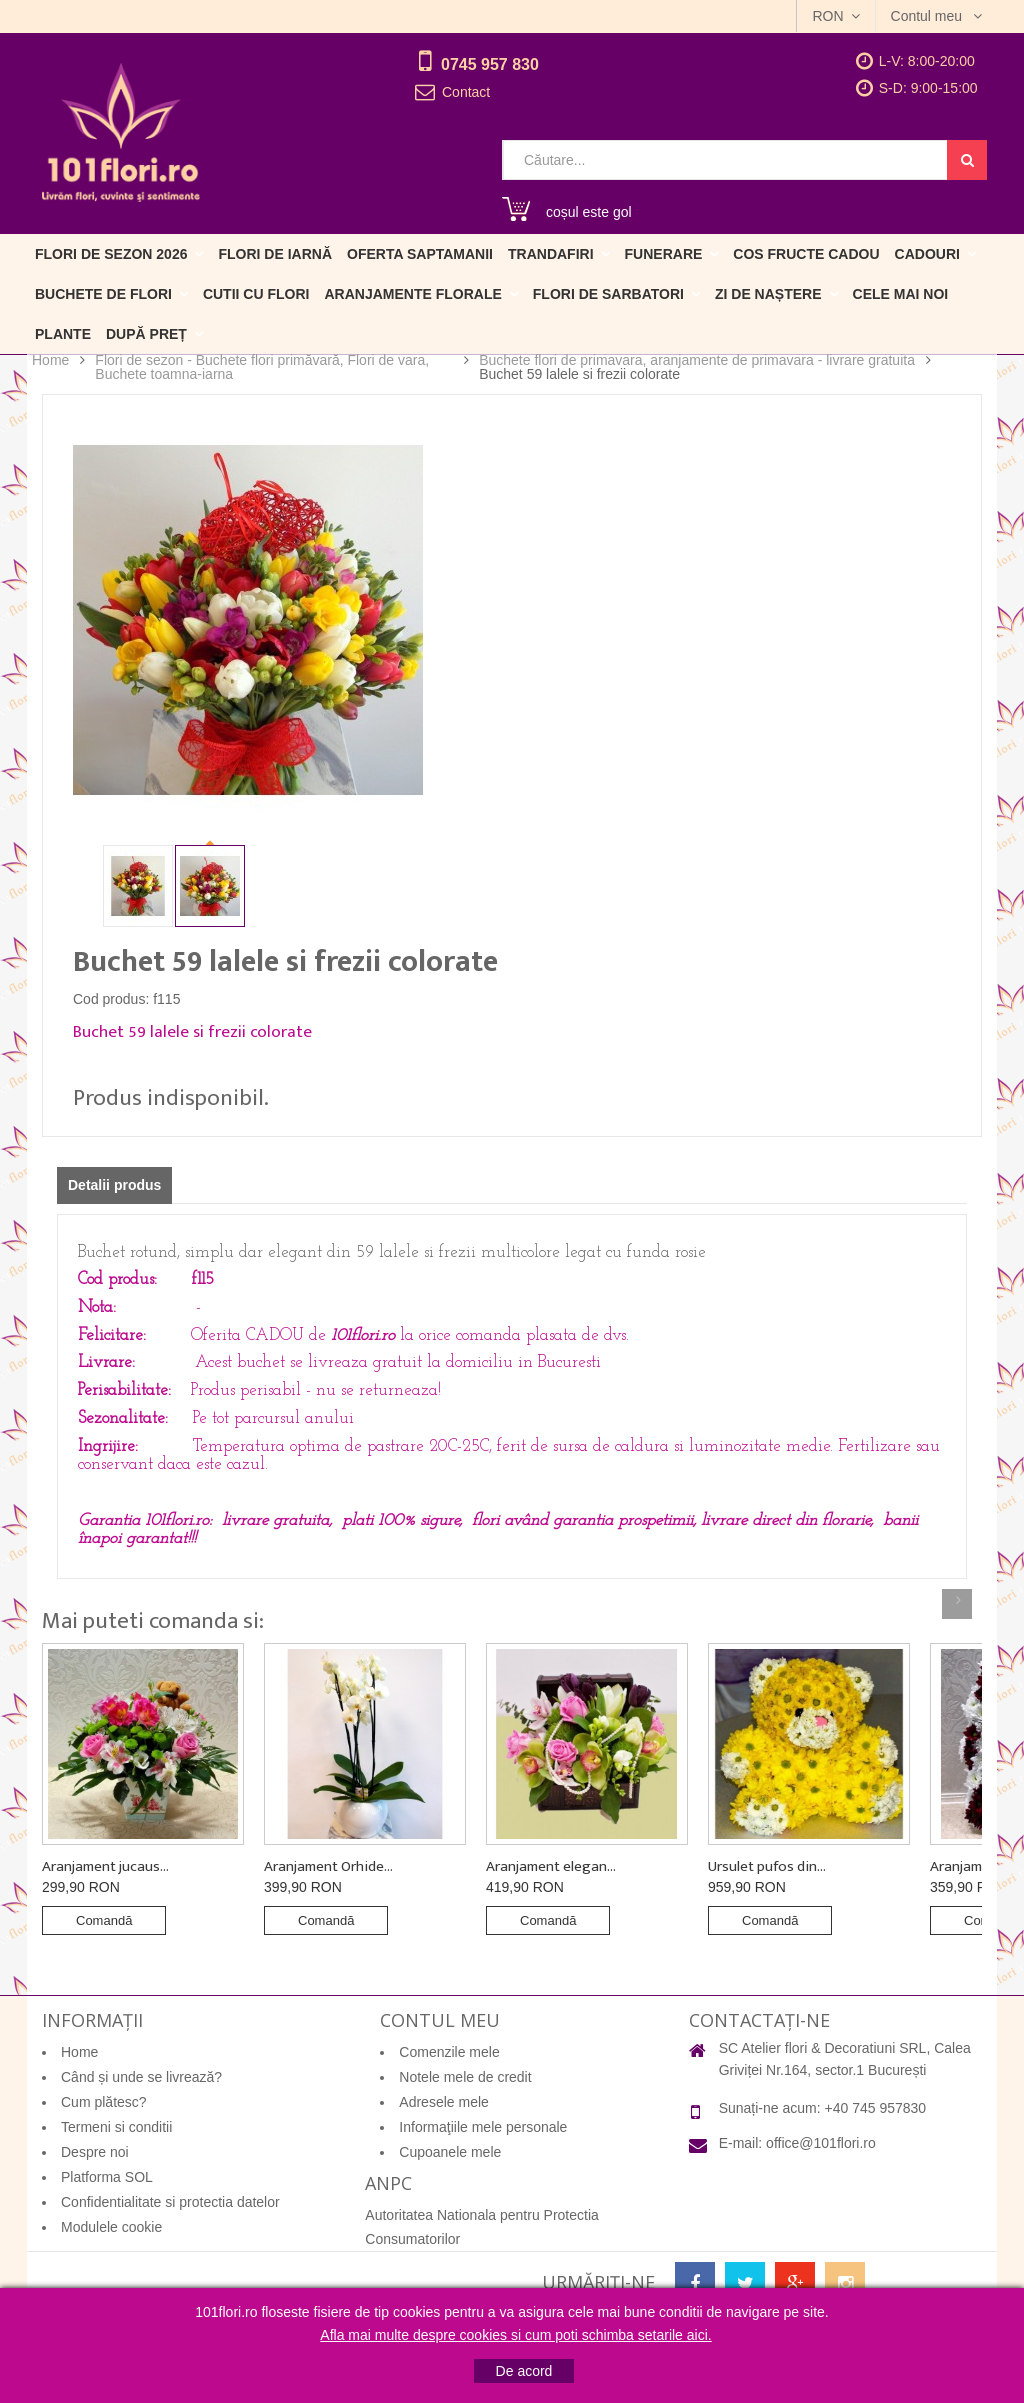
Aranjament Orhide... (328, 1866)
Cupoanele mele (450, 2152)
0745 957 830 (490, 64)
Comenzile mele (449, 2052)
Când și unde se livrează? (141, 2077)
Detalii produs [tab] (114, 1185)
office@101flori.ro (821, 2143)
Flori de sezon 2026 (111, 254)
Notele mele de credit (465, 2077)
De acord (524, 2371)
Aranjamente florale (412, 294)
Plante (63, 334)
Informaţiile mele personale (483, 2127)
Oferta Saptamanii (420, 254)
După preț (146, 334)
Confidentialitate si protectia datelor (170, 2202)
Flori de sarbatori (608, 294)
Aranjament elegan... (551, 1866)
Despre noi (95, 2152)
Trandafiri (551, 254)
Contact (466, 92)
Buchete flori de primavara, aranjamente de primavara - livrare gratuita (697, 360)
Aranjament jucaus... (105, 1866)
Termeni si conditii (116, 2127)
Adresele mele (444, 2102)
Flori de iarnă (275, 254)
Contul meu (928, 16)
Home (50, 360)
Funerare (664, 254)
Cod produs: (111, 999)
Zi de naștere (768, 294)
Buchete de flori (103, 294)
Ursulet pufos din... (767, 1866)
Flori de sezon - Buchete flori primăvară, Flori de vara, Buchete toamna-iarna (262, 367)
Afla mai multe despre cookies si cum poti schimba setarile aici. (515, 2335)
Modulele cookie (111, 2227)
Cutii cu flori (256, 294)
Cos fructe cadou (806, 254)
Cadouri (927, 254)
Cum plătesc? (104, 2102)
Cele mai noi (901, 294)
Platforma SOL (107, 2177)
